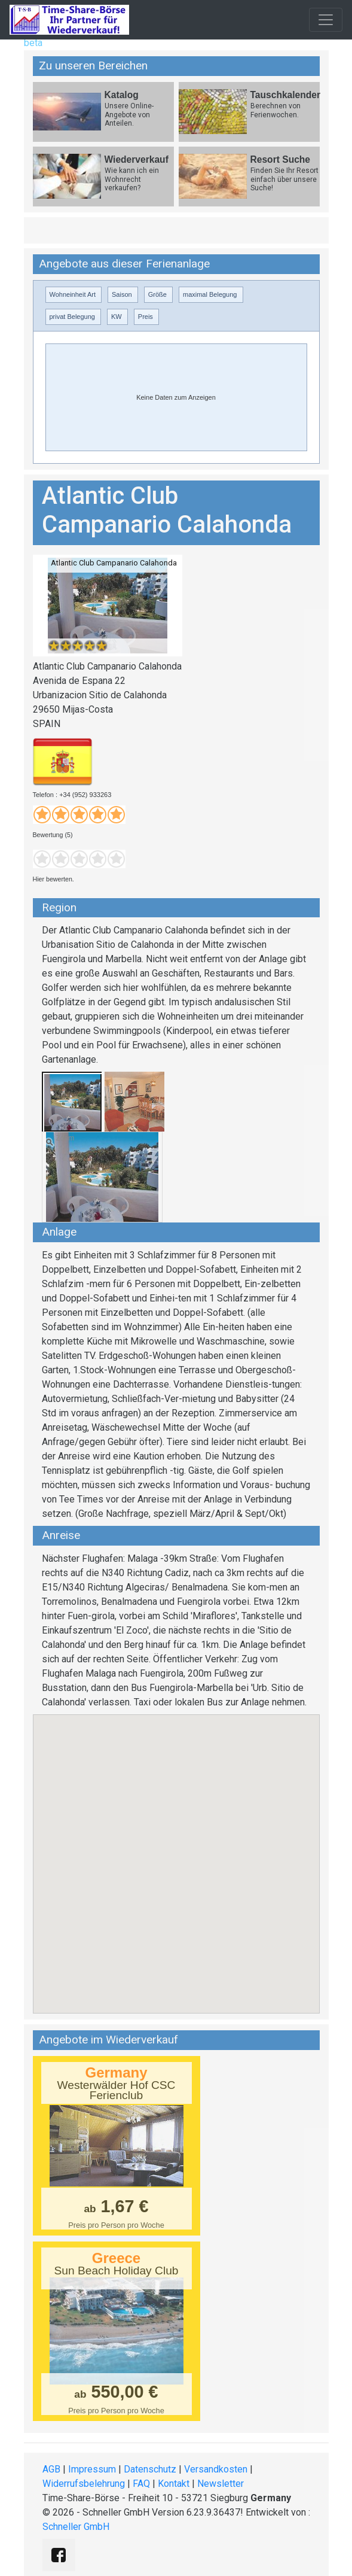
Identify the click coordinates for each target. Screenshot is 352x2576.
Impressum (92, 2469)
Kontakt (173, 2483)
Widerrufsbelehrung (83, 2483)
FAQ (141, 2483)
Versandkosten (215, 2469)
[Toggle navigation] (325, 20)
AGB (51, 2469)
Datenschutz (150, 2469)
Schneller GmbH (75, 2526)
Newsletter (220, 2483)
